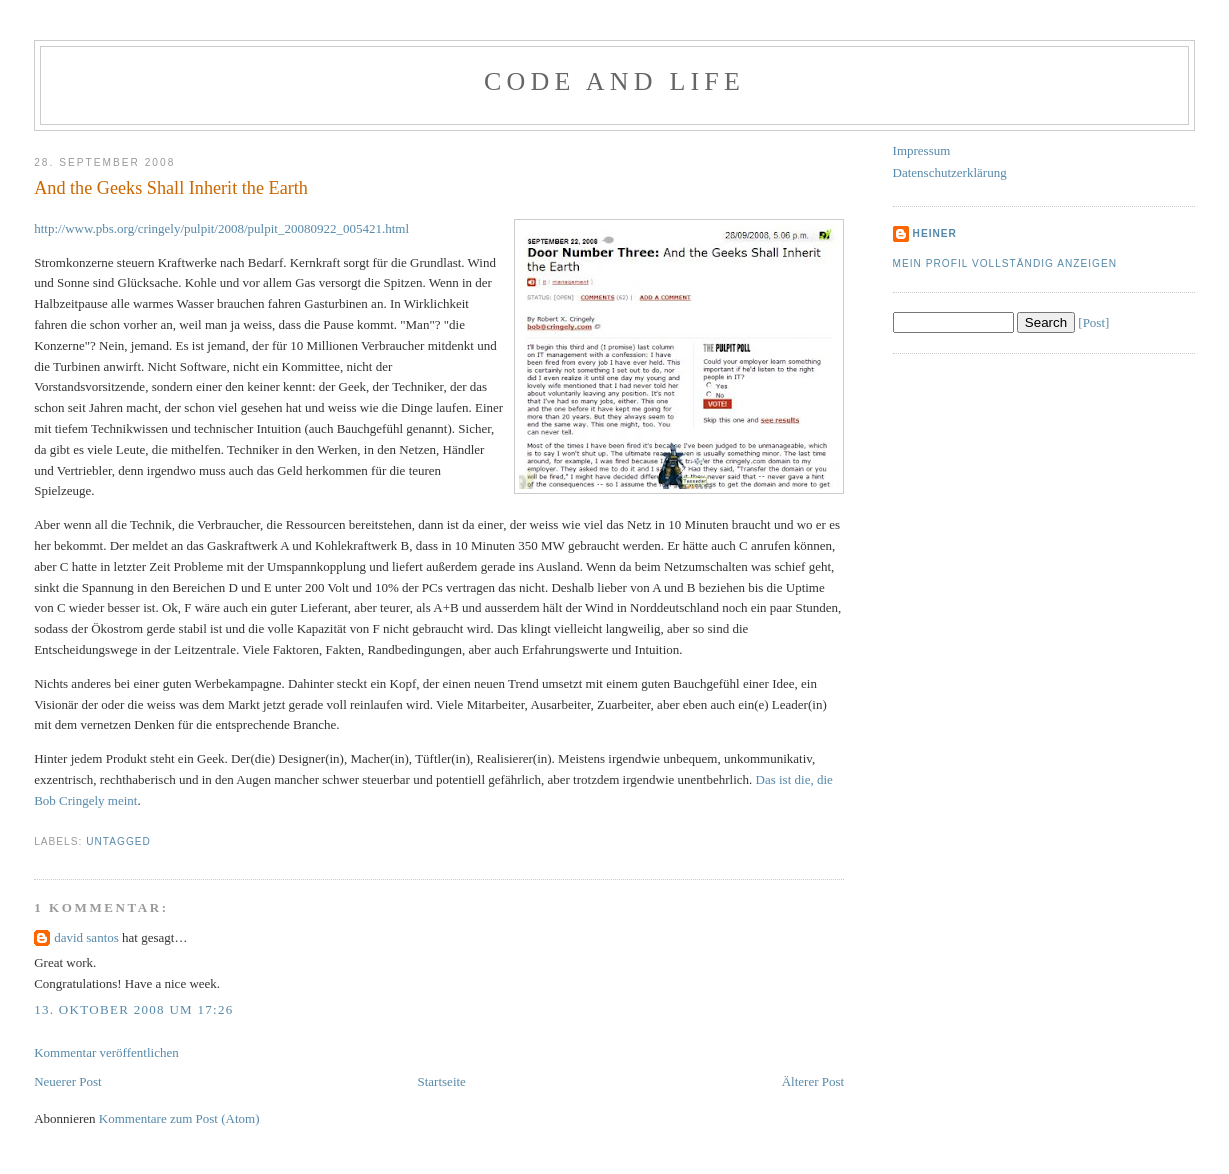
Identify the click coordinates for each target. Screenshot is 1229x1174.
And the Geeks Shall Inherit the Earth (171, 188)
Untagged (118, 841)
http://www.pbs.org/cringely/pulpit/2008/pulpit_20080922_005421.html (221, 228)
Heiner (935, 233)
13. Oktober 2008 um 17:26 (133, 1009)
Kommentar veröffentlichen (106, 1052)
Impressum (922, 150)
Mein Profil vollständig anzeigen (1005, 263)
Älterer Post (813, 1081)
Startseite (442, 1081)
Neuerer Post (68, 1081)
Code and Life (614, 81)
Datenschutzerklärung (950, 172)
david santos (86, 937)
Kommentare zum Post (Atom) (179, 1118)
